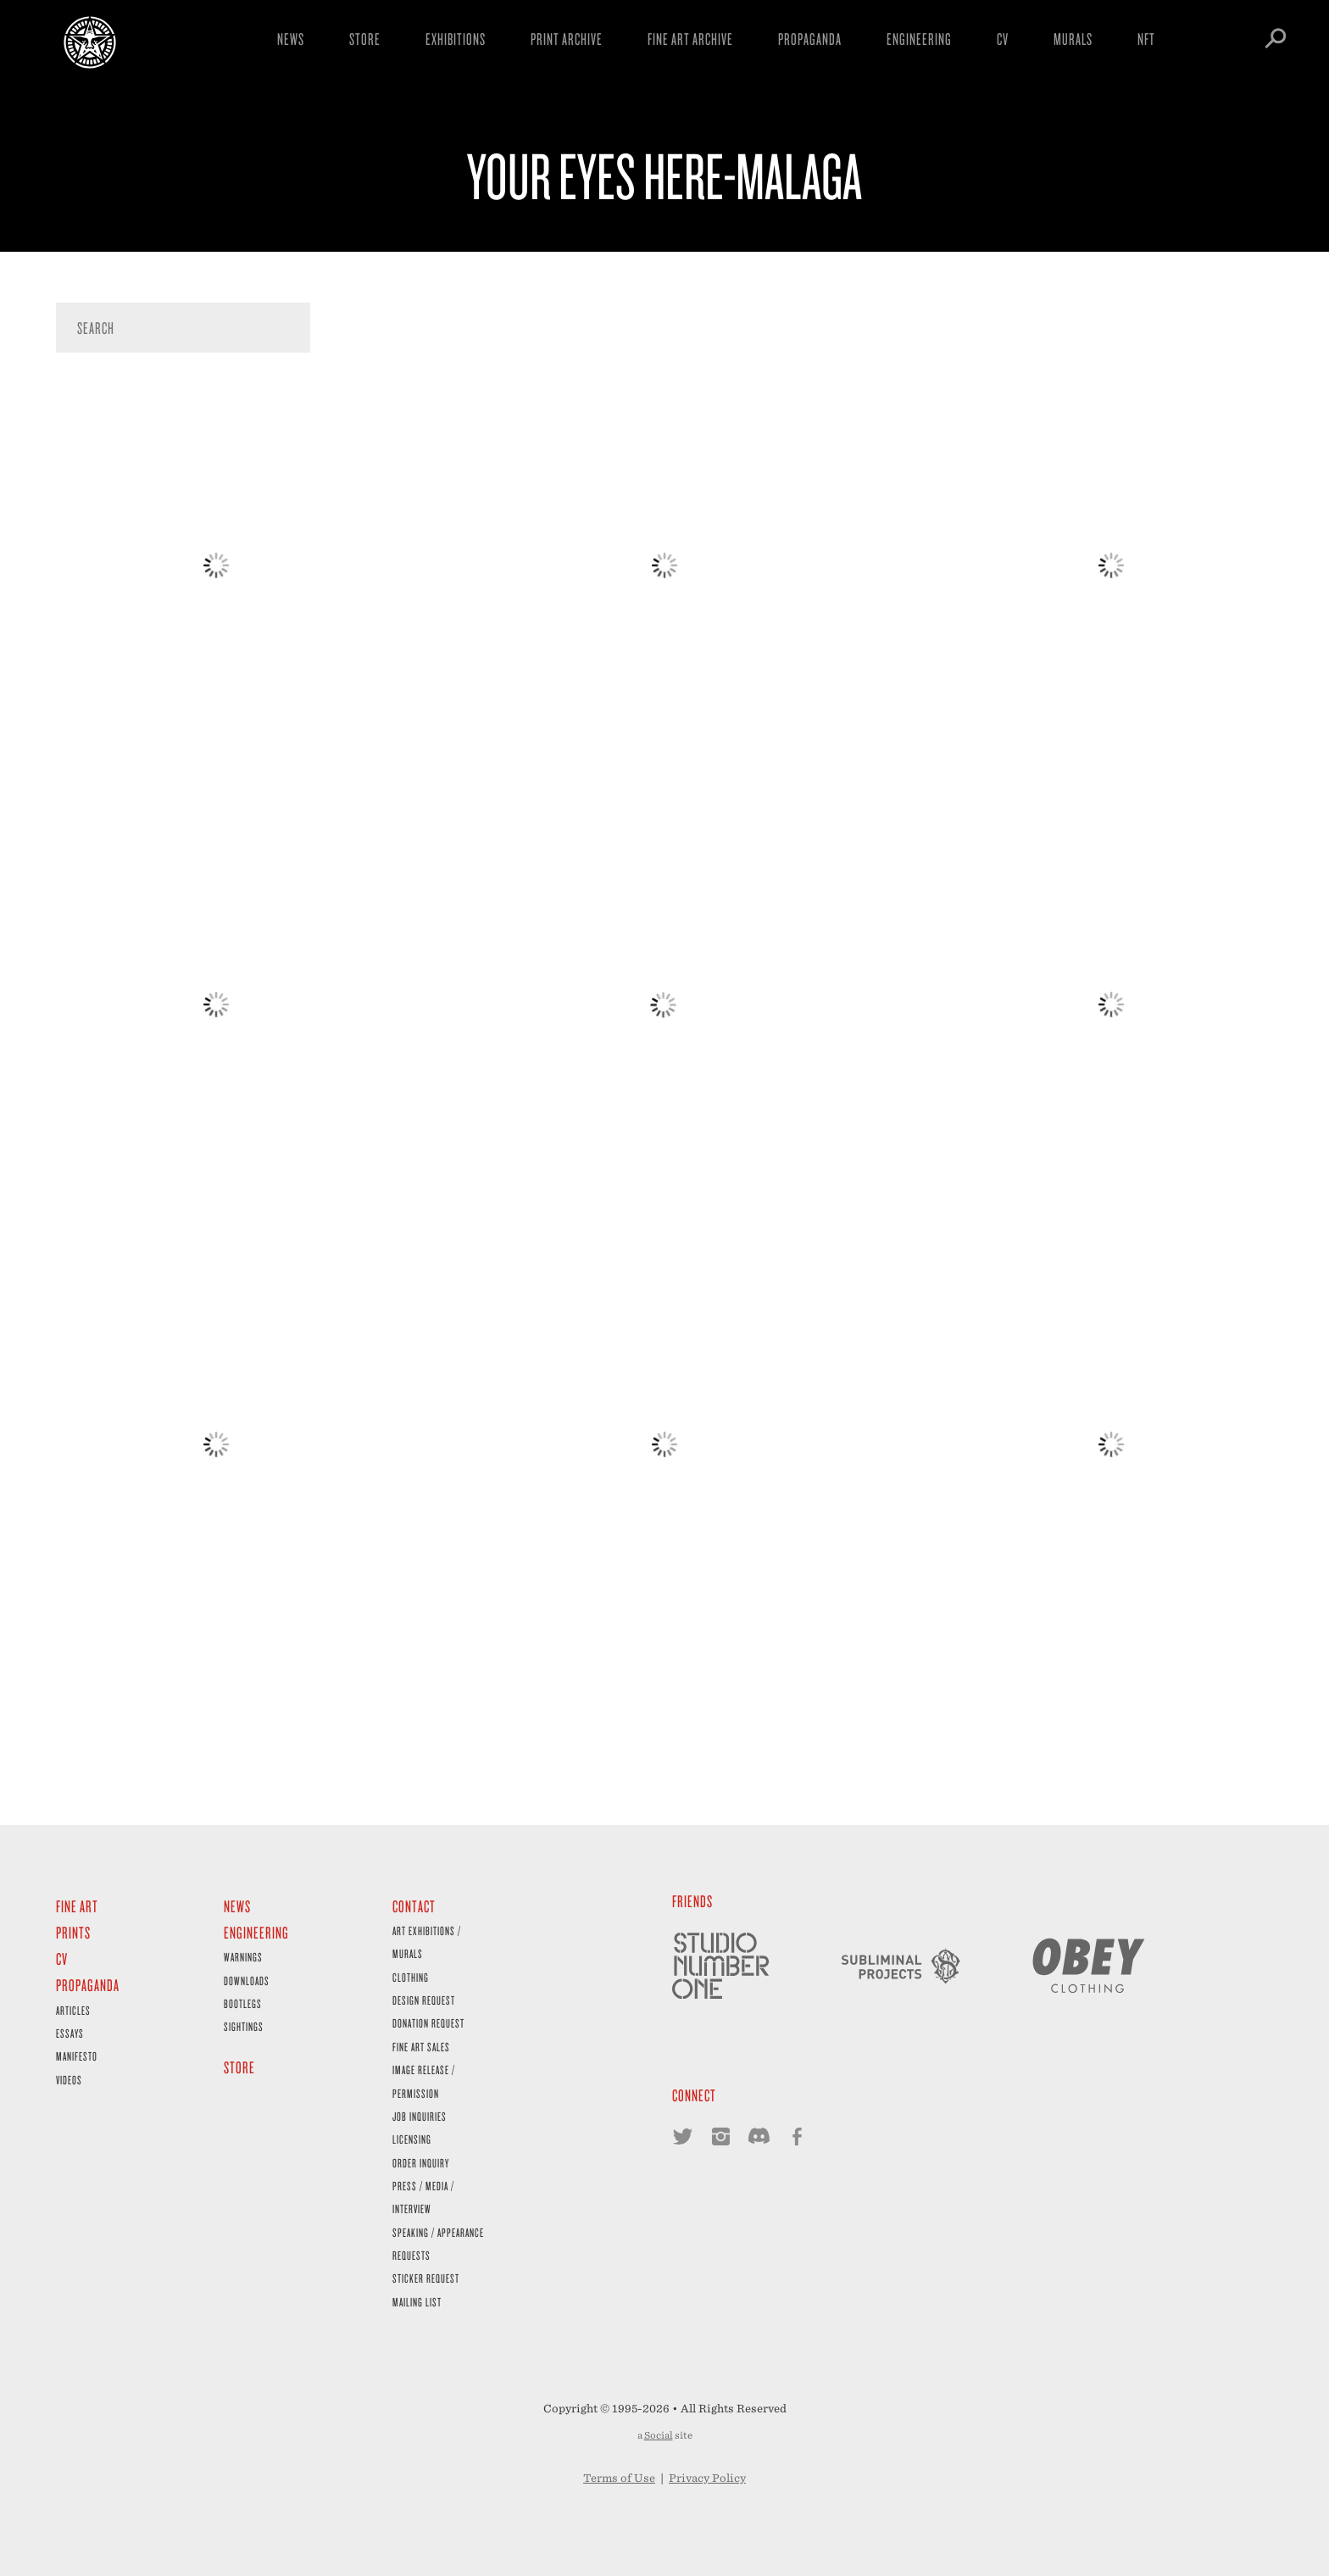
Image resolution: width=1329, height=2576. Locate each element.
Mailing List (417, 2302)
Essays (70, 2033)
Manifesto (76, 2056)
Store (365, 38)
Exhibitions (455, 38)
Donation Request (428, 2023)
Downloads (247, 1980)
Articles (73, 2010)
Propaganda (810, 38)
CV (1003, 38)
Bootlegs (243, 2003)
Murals (1073, 38)
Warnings (243, 1957)
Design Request (423, 2000)
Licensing (411, 2139)
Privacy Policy (707, 2478)
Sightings (244, 2026)
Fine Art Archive (690, 38)
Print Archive (567, 38)
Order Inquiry (420, 2163)
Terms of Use (619, 2478)
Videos (69, 2080)
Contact (414, 1906)
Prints (73, 1932)
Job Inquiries (419, 2116)
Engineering (919, 38)
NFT (1146, 38)
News (290, 38)
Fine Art (77, 1906)
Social (658, 2435)
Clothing (410, 1977)
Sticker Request (425, 2278)
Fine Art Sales (421, 2047)
